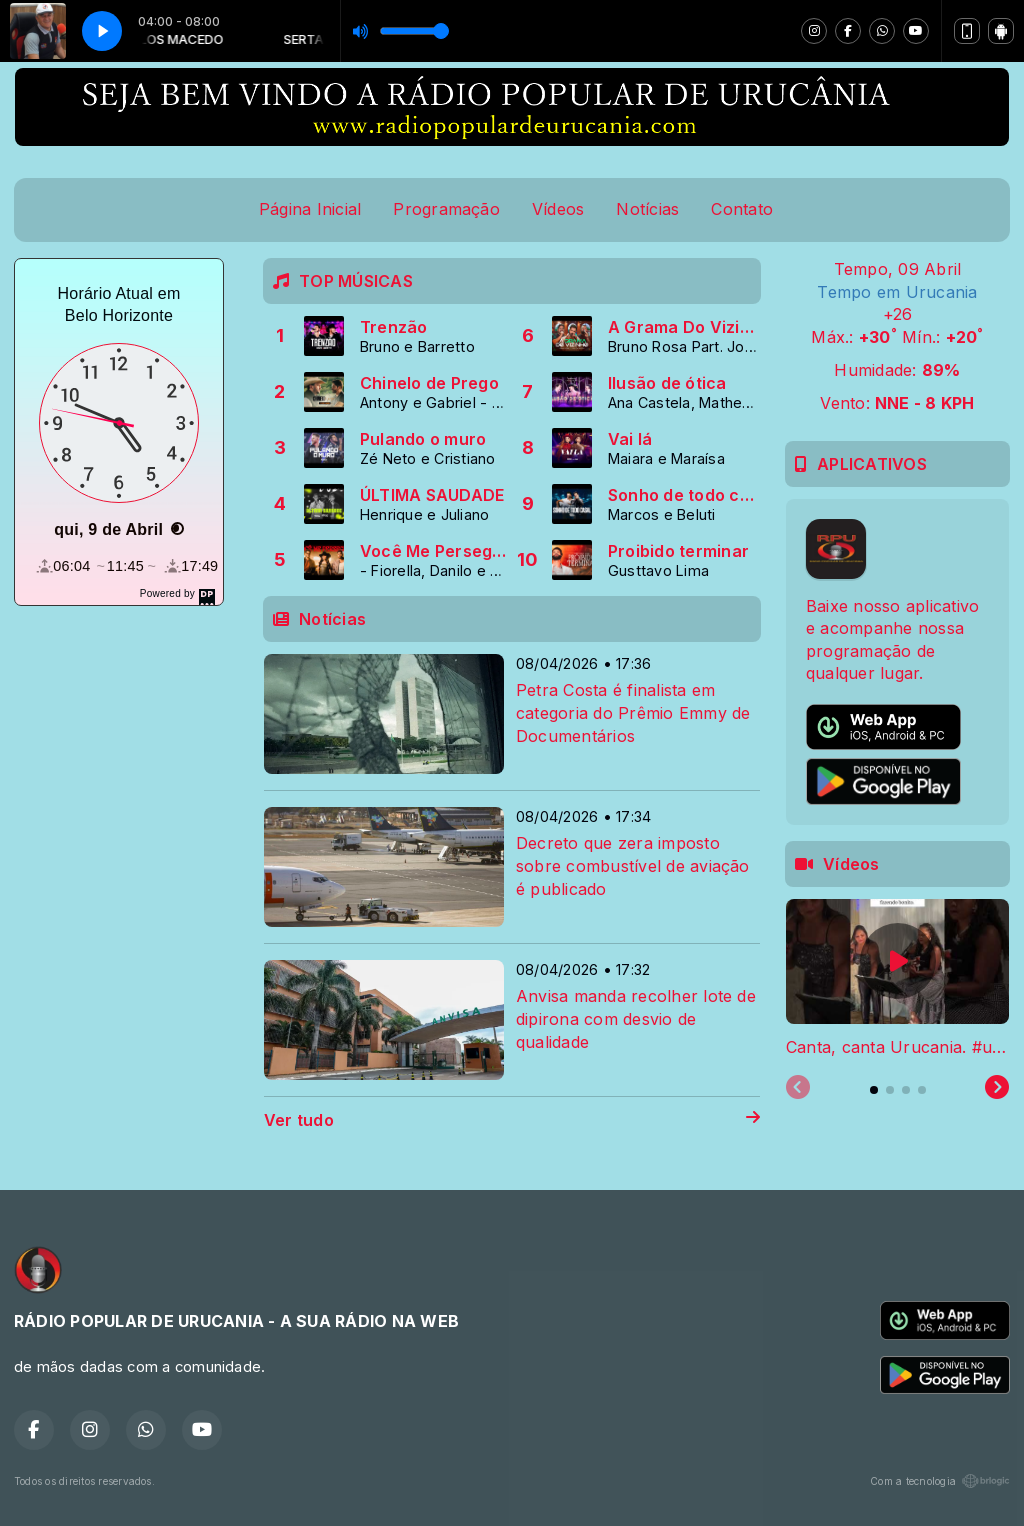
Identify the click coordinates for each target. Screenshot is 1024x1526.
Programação (446, 209)
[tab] (874, 1090)
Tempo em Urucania (897, 292)
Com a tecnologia (940, 1481)
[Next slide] (997, 1088)
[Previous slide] (798, 1088)
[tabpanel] (897, 979)
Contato (742, 209)
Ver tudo (512, 1120)
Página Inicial (310, 209)
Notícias (647, 209)
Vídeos (558, 209)
